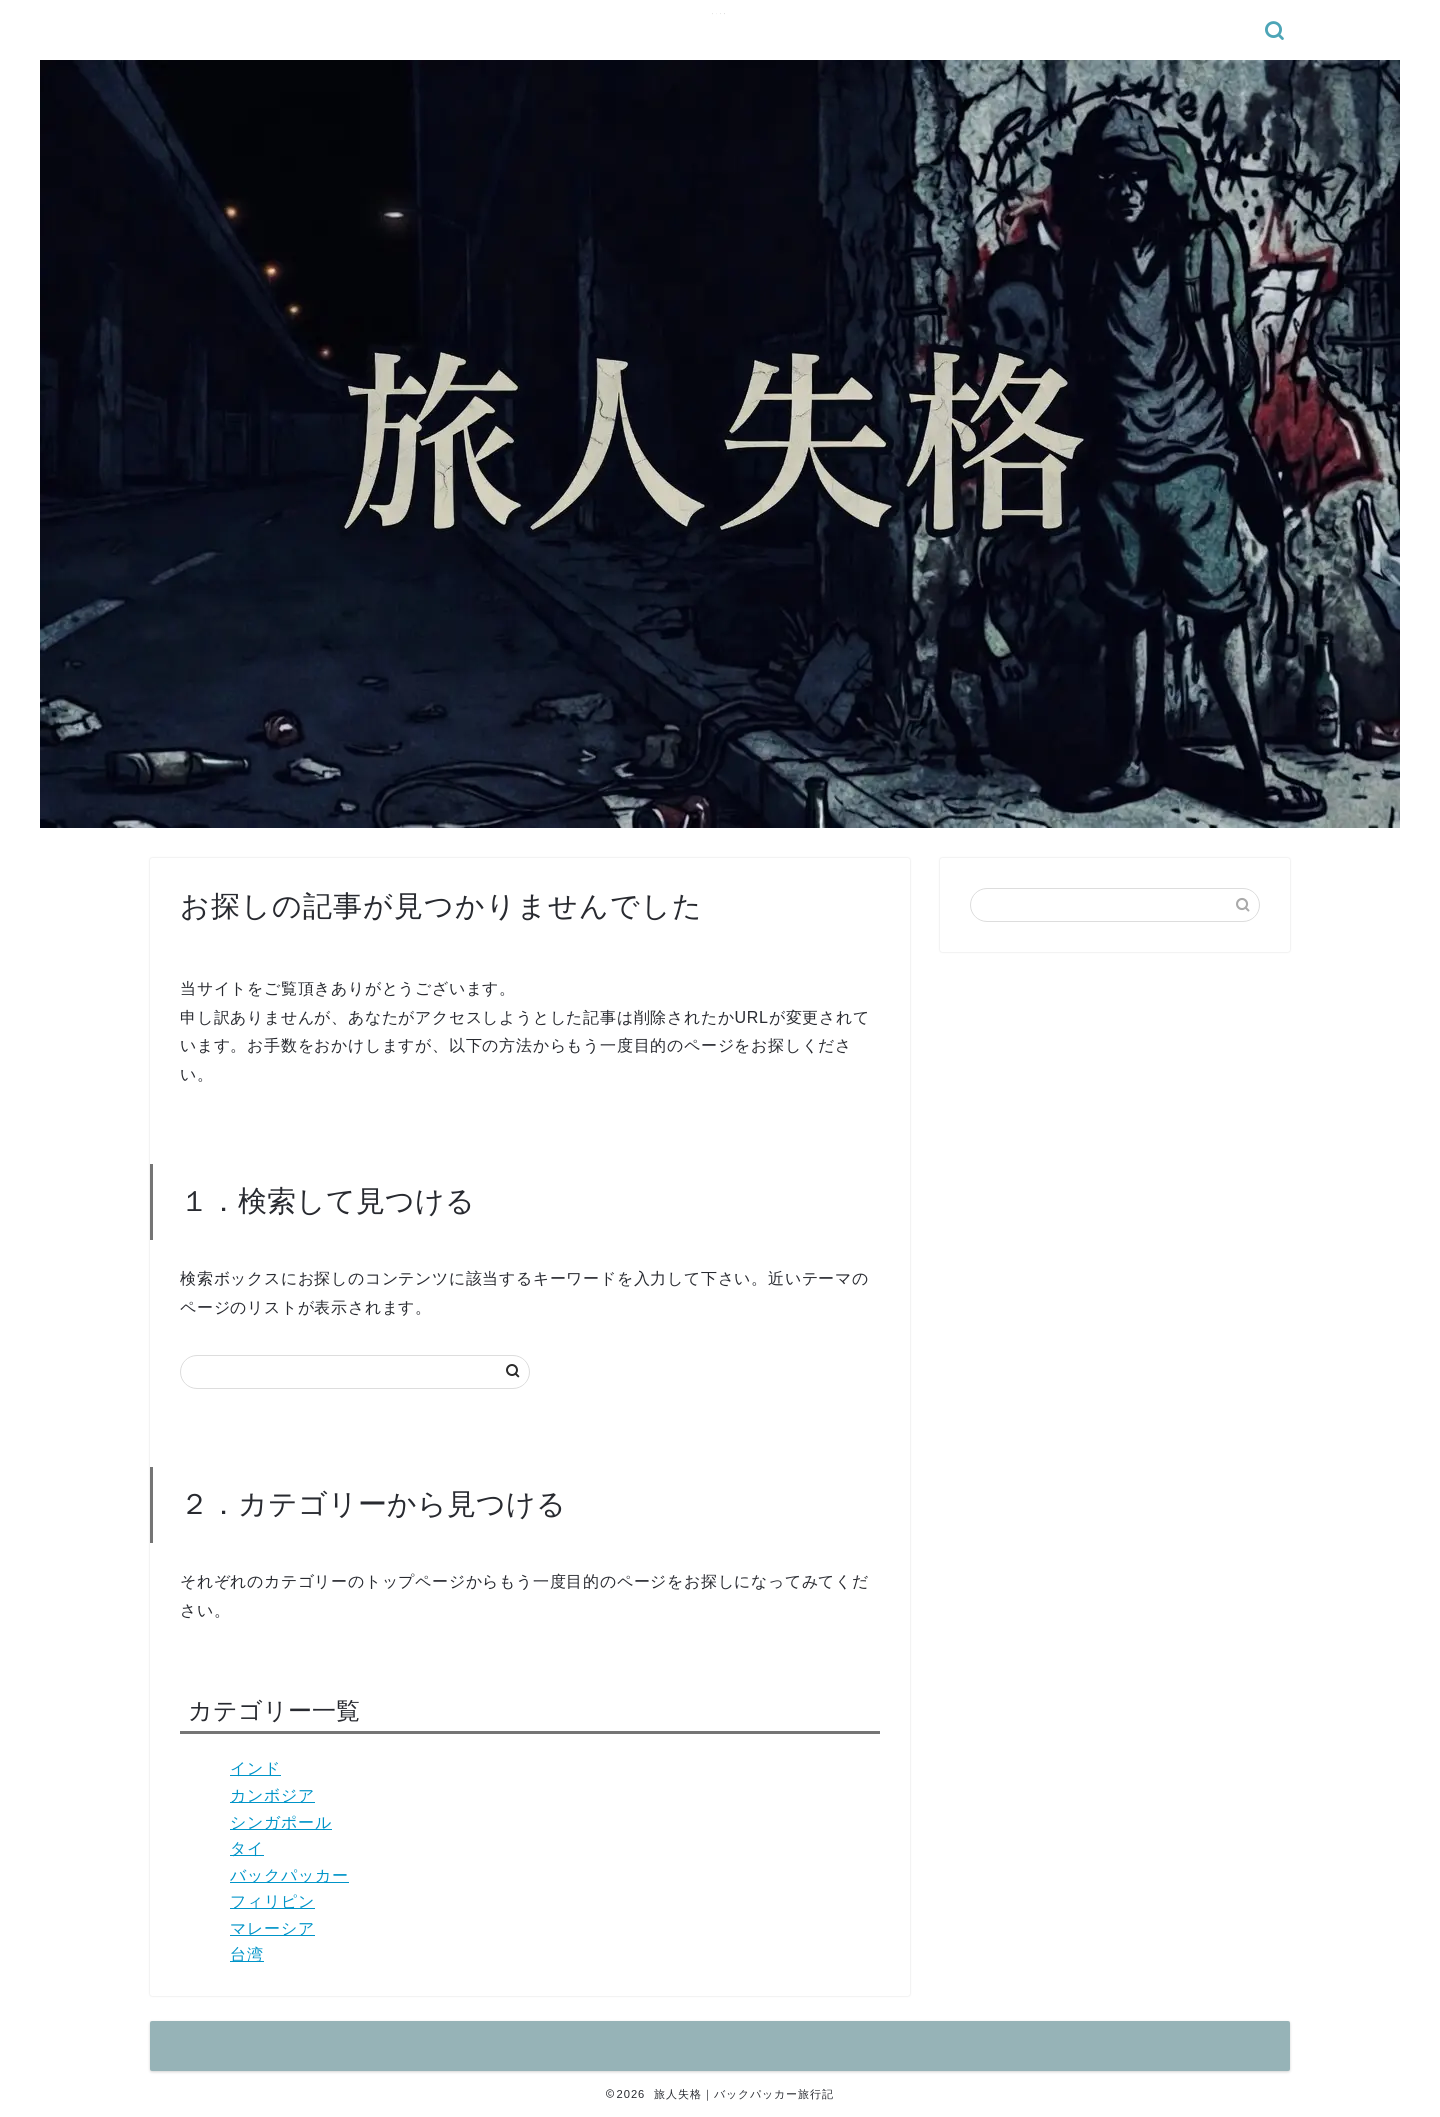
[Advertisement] (1115, 1112)
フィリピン (272, 1901)
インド (255, 1768)
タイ (247, 1848)
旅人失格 (720, 13)
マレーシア (272, 1928)
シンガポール (281, 1822)
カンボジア (272, 1795)
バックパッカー (289, 1875)
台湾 (247, 1954)
